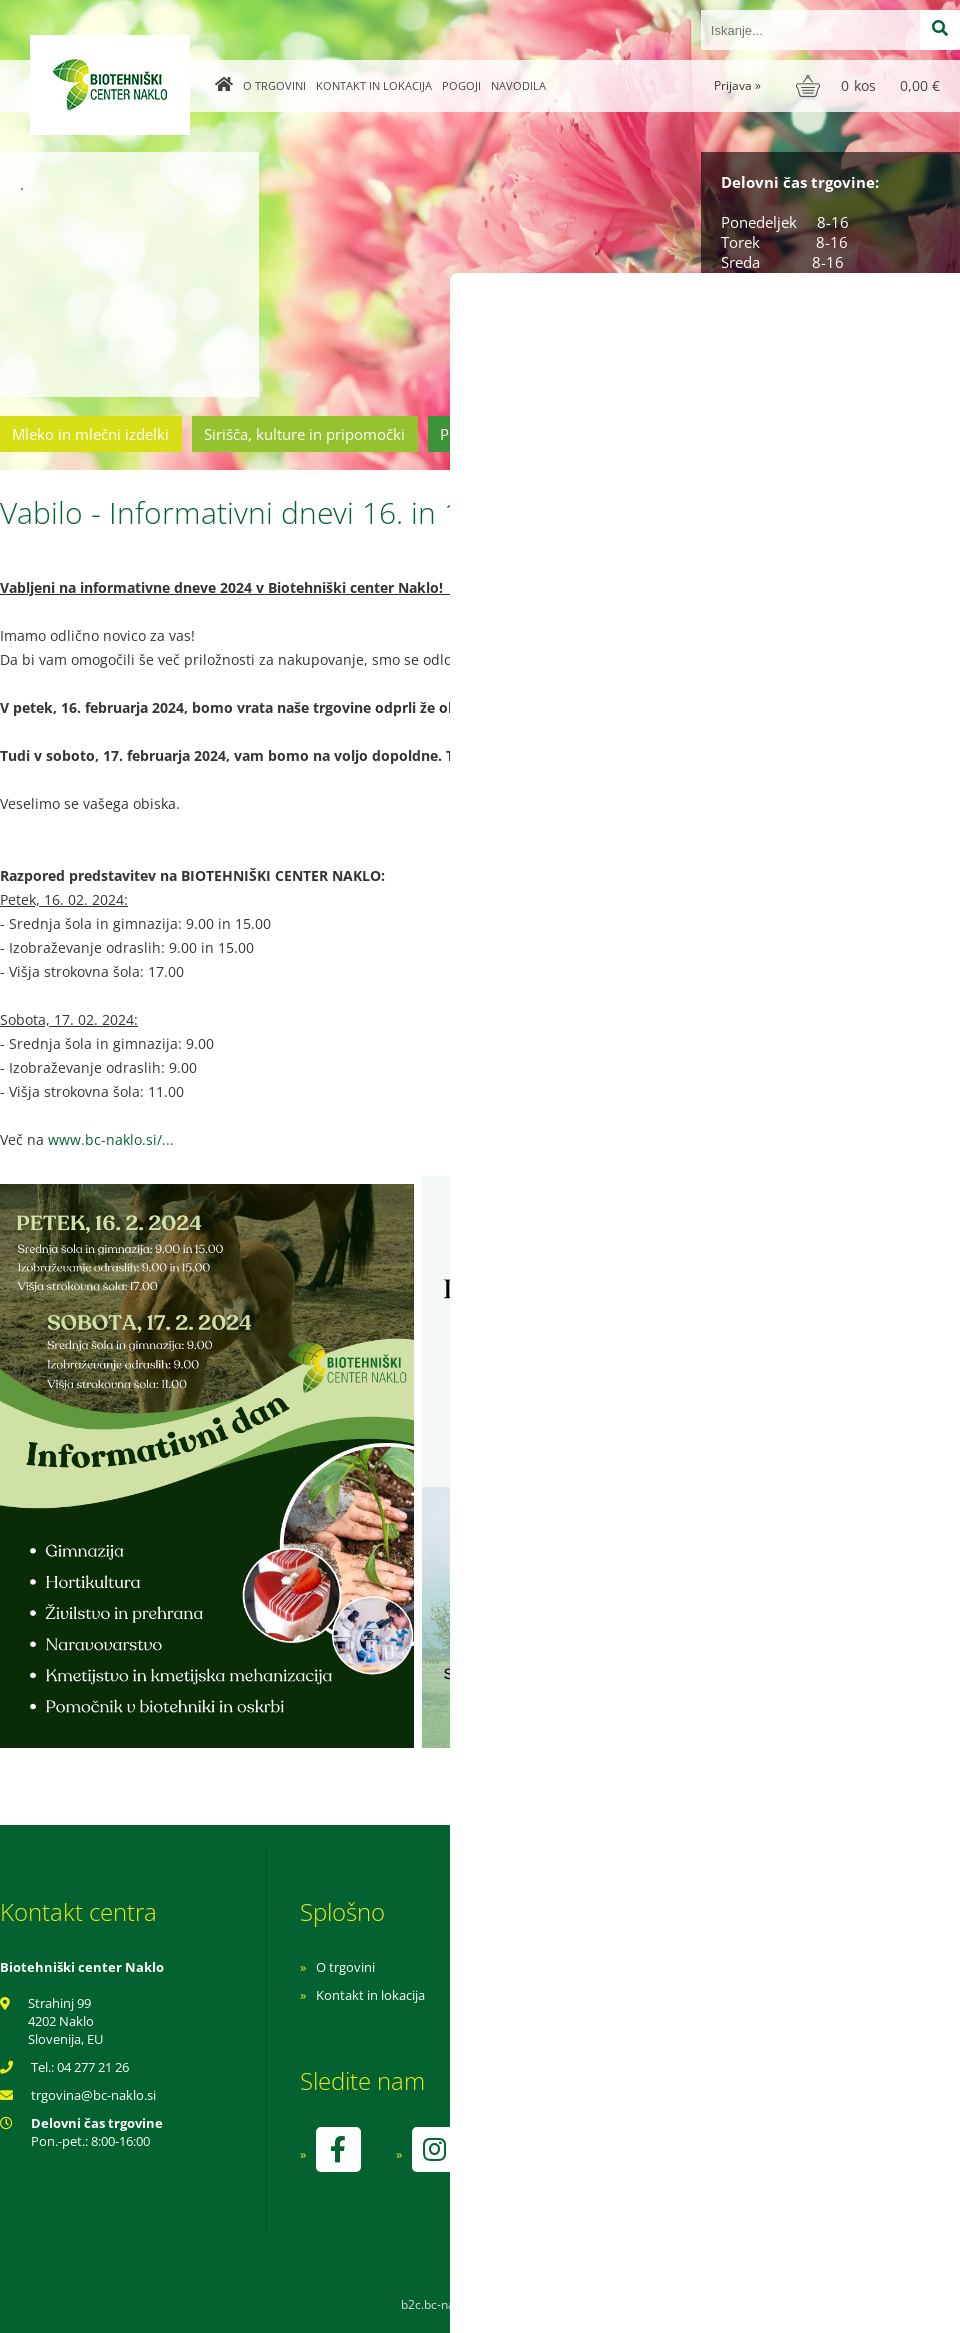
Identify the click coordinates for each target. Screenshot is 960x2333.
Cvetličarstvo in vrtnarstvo (703, 434)
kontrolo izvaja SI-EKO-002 (663, 2164)
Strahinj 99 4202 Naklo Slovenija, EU (65, 2021)
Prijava (737, 85)
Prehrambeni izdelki (509, 434)
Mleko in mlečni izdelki (90, 434)
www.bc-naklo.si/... (111, 1139)
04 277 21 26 (93, 2067)
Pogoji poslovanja (637, 1995)
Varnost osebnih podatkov (664, 2023)
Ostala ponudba (883, 434)
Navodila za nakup (640, 1967)
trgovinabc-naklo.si (93, 2095)
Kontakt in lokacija (374, 85)
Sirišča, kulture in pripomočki (304, 434)
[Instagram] (434, 2149)
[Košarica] (870, 86)
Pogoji (461, 85)
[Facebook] (338, 2149)
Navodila (518, 85)
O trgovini (274, 85)
